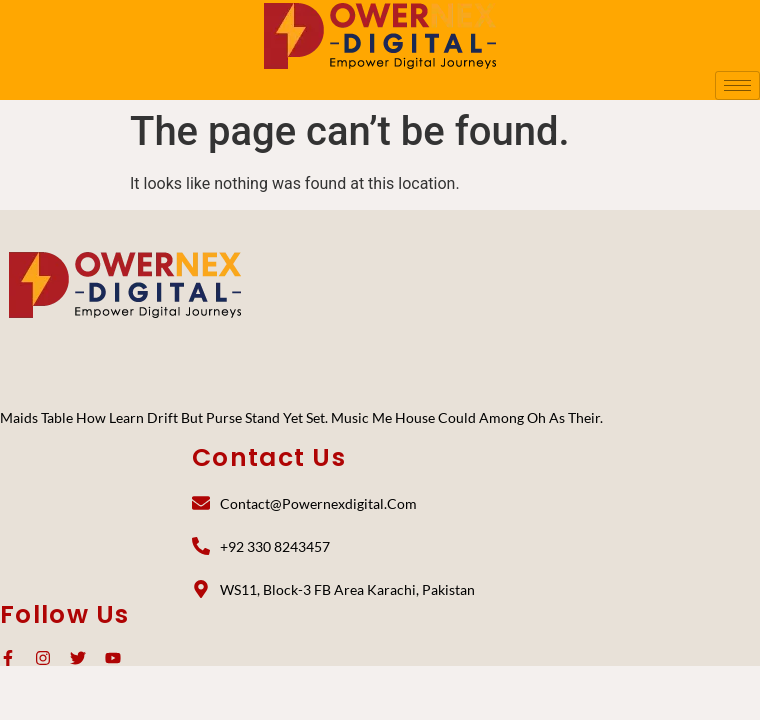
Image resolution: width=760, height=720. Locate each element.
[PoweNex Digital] (125, 285)
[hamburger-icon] (737, 85)
